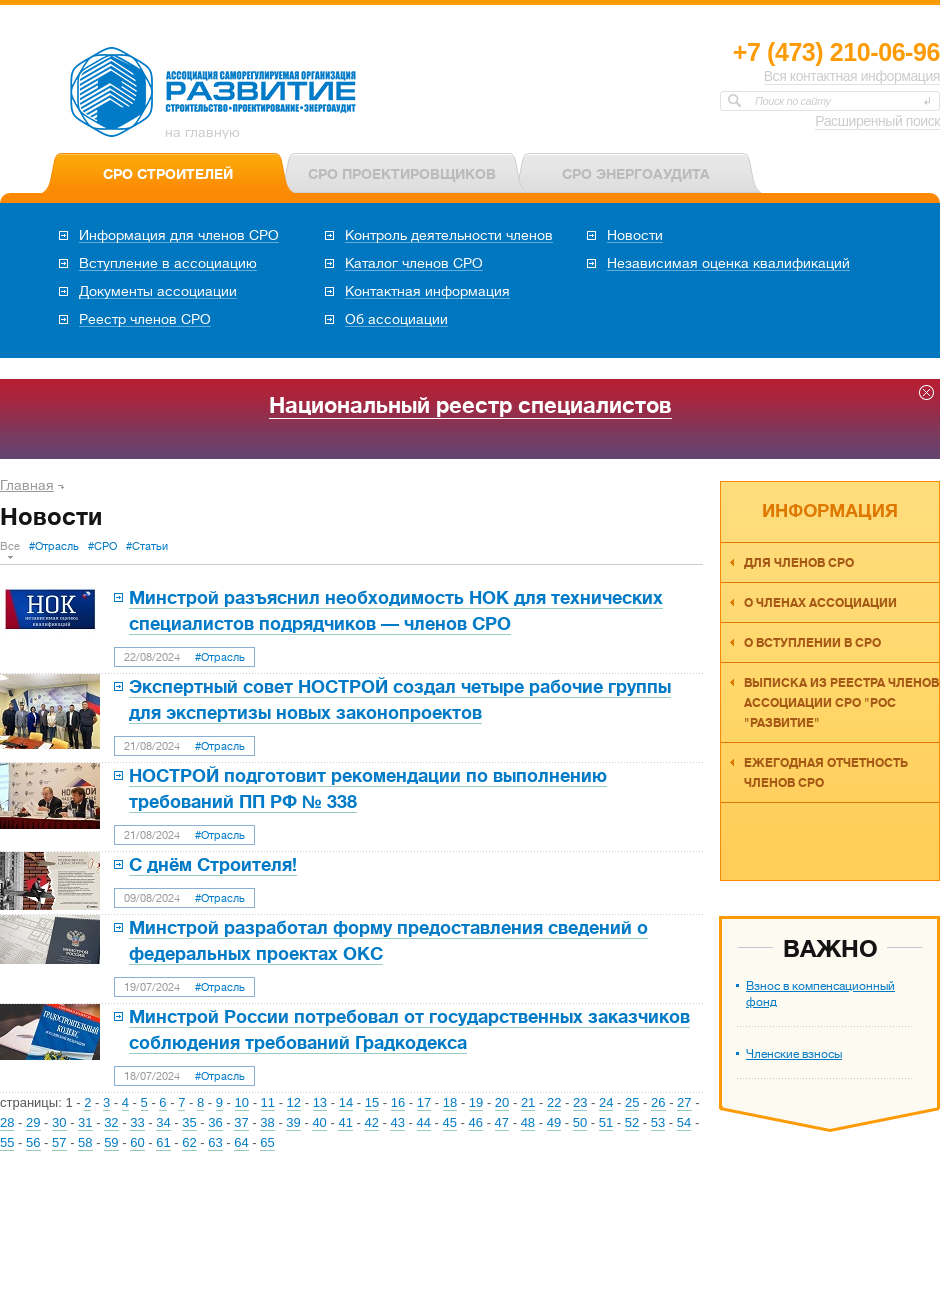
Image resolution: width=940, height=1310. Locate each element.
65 (267, 1142)
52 (632, 1122)
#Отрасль (54, 546)
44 (424, 1122)
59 (111, 1142)
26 (658, 1102)
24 (606, 1102)
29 (33, 1122)
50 (580, 1122)
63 (215, 1142)
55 (7, 1142)
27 (684, 1102)
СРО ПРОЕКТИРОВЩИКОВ (402, 174)
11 (268, 1102)
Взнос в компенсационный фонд (820, 994)
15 (372, 1102)
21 (528, 1102)
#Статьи (147, 546)
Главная (27, 485)
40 (319, 1122)
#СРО (102, 546)
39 (293, 1122)
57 (59, 1142)
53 (658, 1122)
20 (502, 1102)
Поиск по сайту (793, 101)
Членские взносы (794, 1054)
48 (528, 1122)
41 (345, 1122)
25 (632, 1102)
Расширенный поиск (877, 121)
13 (320, 1102)
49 (554, 1122)
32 (111, 1122)
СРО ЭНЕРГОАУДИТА (636, 174)
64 (241, 1142)
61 (163, 1142)
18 (450, 1102)
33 (137, 1122)
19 (476, 1102)
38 (267, 1122)
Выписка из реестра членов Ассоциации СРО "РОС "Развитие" (841, 703)
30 (59, 1122)
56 (33, 1142)
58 (85, 1142)
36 (215, 1122)
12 (294, 1102)
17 (424, 1102)
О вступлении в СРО (812, 643)
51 (606, 1122)
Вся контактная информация (852, 76)
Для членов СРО (799, 563)
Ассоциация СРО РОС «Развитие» (214, 93)
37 (241, 1122)
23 (580, 1102)
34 (163, 1122)
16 (398, 1102)
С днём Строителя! (213, 865)
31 (85, 1122)
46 (476, 1122)
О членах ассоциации (820, 603)
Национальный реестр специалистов (470, 405)
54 (684, 1122)
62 (189, 1142)
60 (137, 1142)
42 (371, 1122)
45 (450, 1122)
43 (397, 1122)
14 (346, 1102)
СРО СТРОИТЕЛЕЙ (168, 174)
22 (554, 1102)
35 (189, 1122)
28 (7, 1122)
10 (242, 1102)
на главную (202, 132)
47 (502, 1122)
